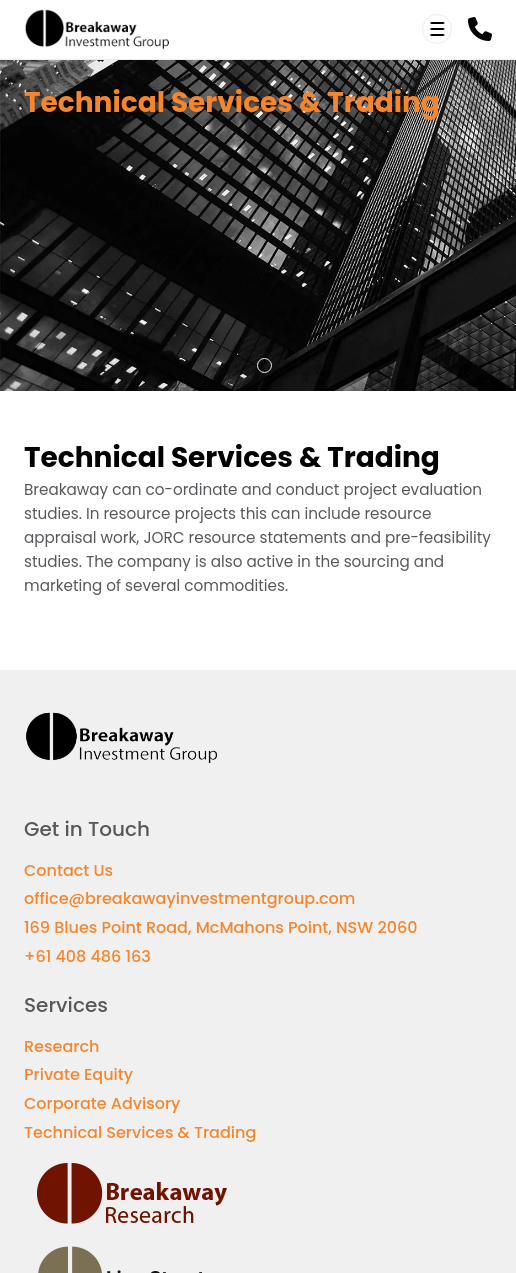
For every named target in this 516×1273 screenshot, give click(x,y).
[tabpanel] (258, 225)
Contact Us (68, 870)
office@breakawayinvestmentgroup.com (189, 898)
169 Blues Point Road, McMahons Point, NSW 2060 (220, 927)
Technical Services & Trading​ (140, 1132)
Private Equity (78, 1074)
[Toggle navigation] (437, 29)
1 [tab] (265, 366)
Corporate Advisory (102, 1103)
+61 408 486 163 (87, 956)
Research (61, 1046)
